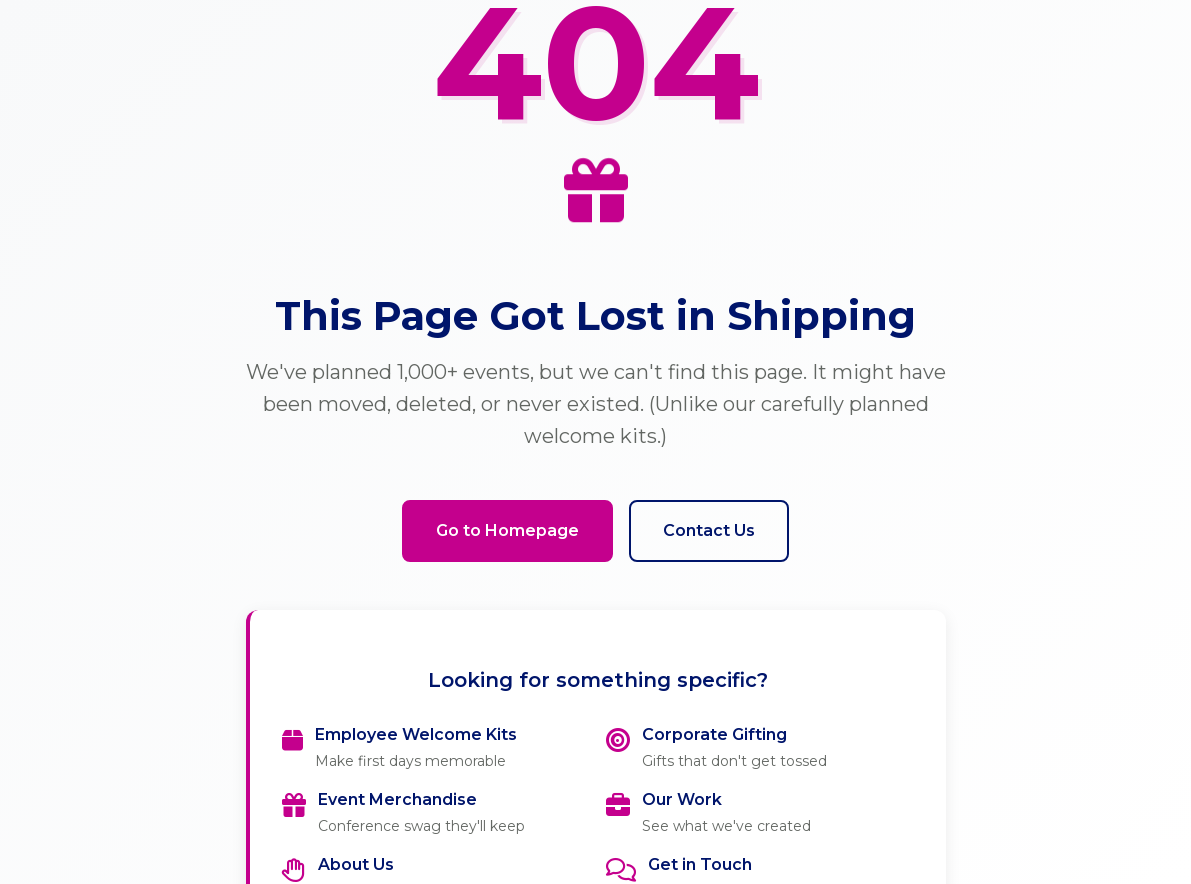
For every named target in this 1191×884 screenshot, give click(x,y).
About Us (356, 864)
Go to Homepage (507, 530)
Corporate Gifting (714, 734)
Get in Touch (700, 864)
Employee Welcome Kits (416, 734)
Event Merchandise (397, 799)
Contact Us (709, 530)
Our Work (682, 799)
